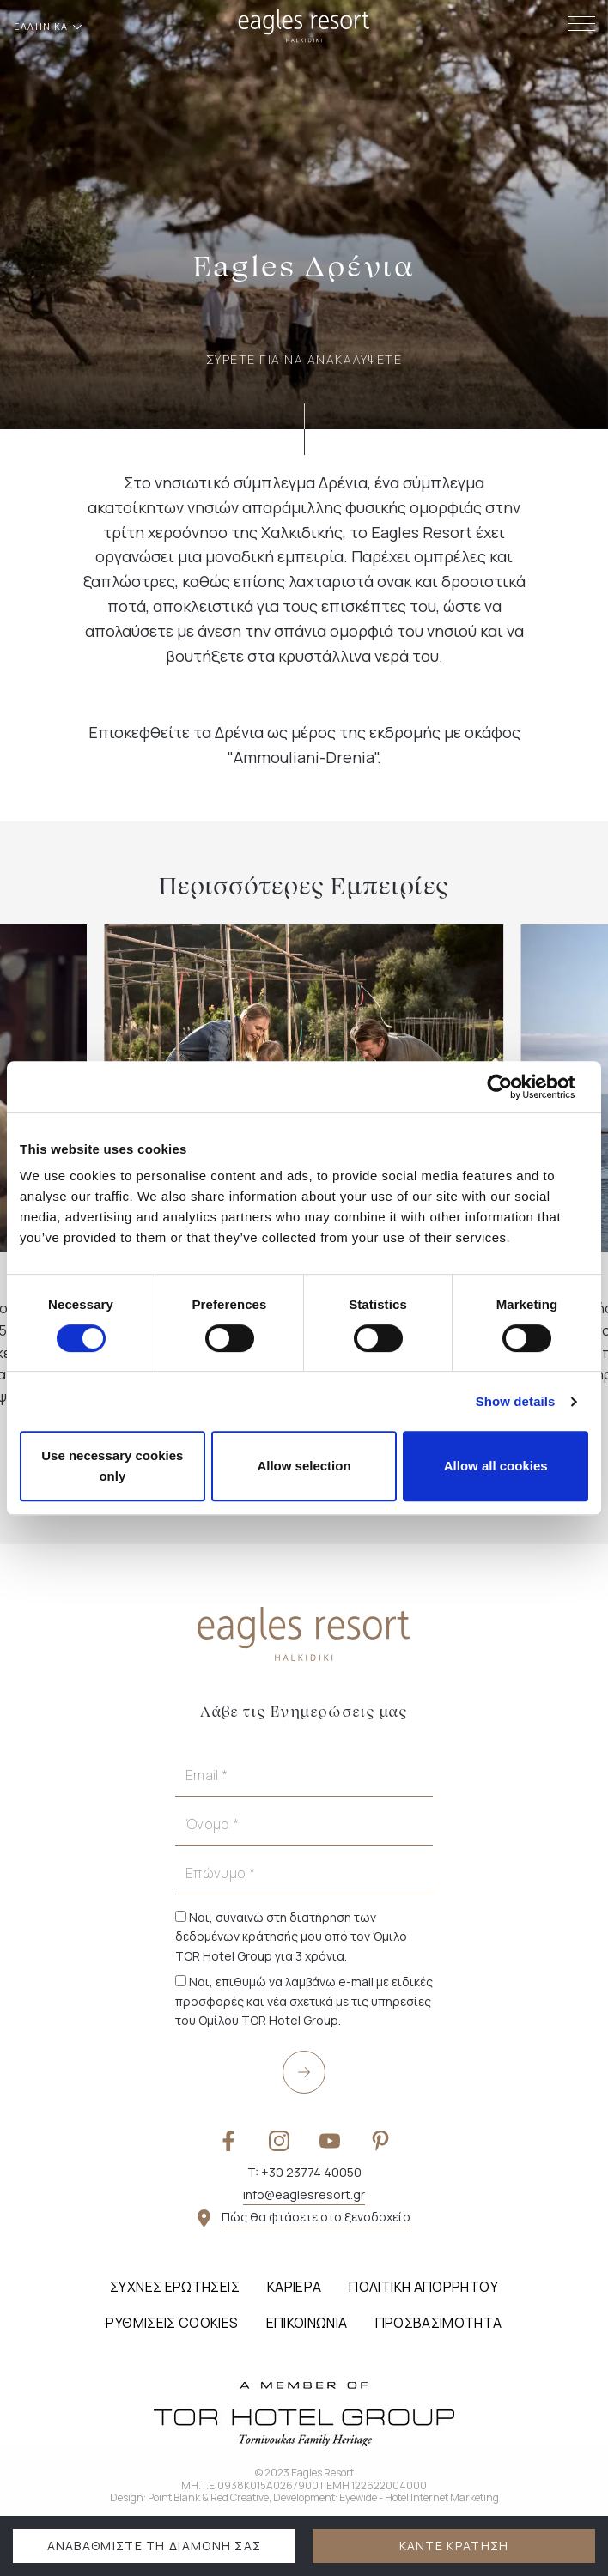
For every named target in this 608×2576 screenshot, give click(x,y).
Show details (516, 1401)
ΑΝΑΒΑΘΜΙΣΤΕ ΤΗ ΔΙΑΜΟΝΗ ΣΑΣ (154, 2545)
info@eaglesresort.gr (304, 2194)
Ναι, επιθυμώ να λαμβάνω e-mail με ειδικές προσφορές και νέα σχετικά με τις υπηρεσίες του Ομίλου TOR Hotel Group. (304, 2000)
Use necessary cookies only (112, 1465)
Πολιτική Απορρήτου (423, 2286)
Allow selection (303, 1465)
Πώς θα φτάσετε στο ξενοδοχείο (316, 2217)
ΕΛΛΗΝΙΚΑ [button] (42, 26)
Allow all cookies (496, 1465)
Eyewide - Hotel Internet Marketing (419, 2497)
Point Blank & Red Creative (208, 2497)
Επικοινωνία (307, 2322)
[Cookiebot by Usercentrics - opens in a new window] (513, 1087)
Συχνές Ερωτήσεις (175, 2286)
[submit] (304, 2072)
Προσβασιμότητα (438, 2322)
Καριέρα (294, 2286)
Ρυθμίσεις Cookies (172, 2322)
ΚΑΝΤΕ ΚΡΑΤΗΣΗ (454, 2545)
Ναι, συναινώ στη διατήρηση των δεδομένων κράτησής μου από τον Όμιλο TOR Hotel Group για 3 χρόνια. (291, 1936)
